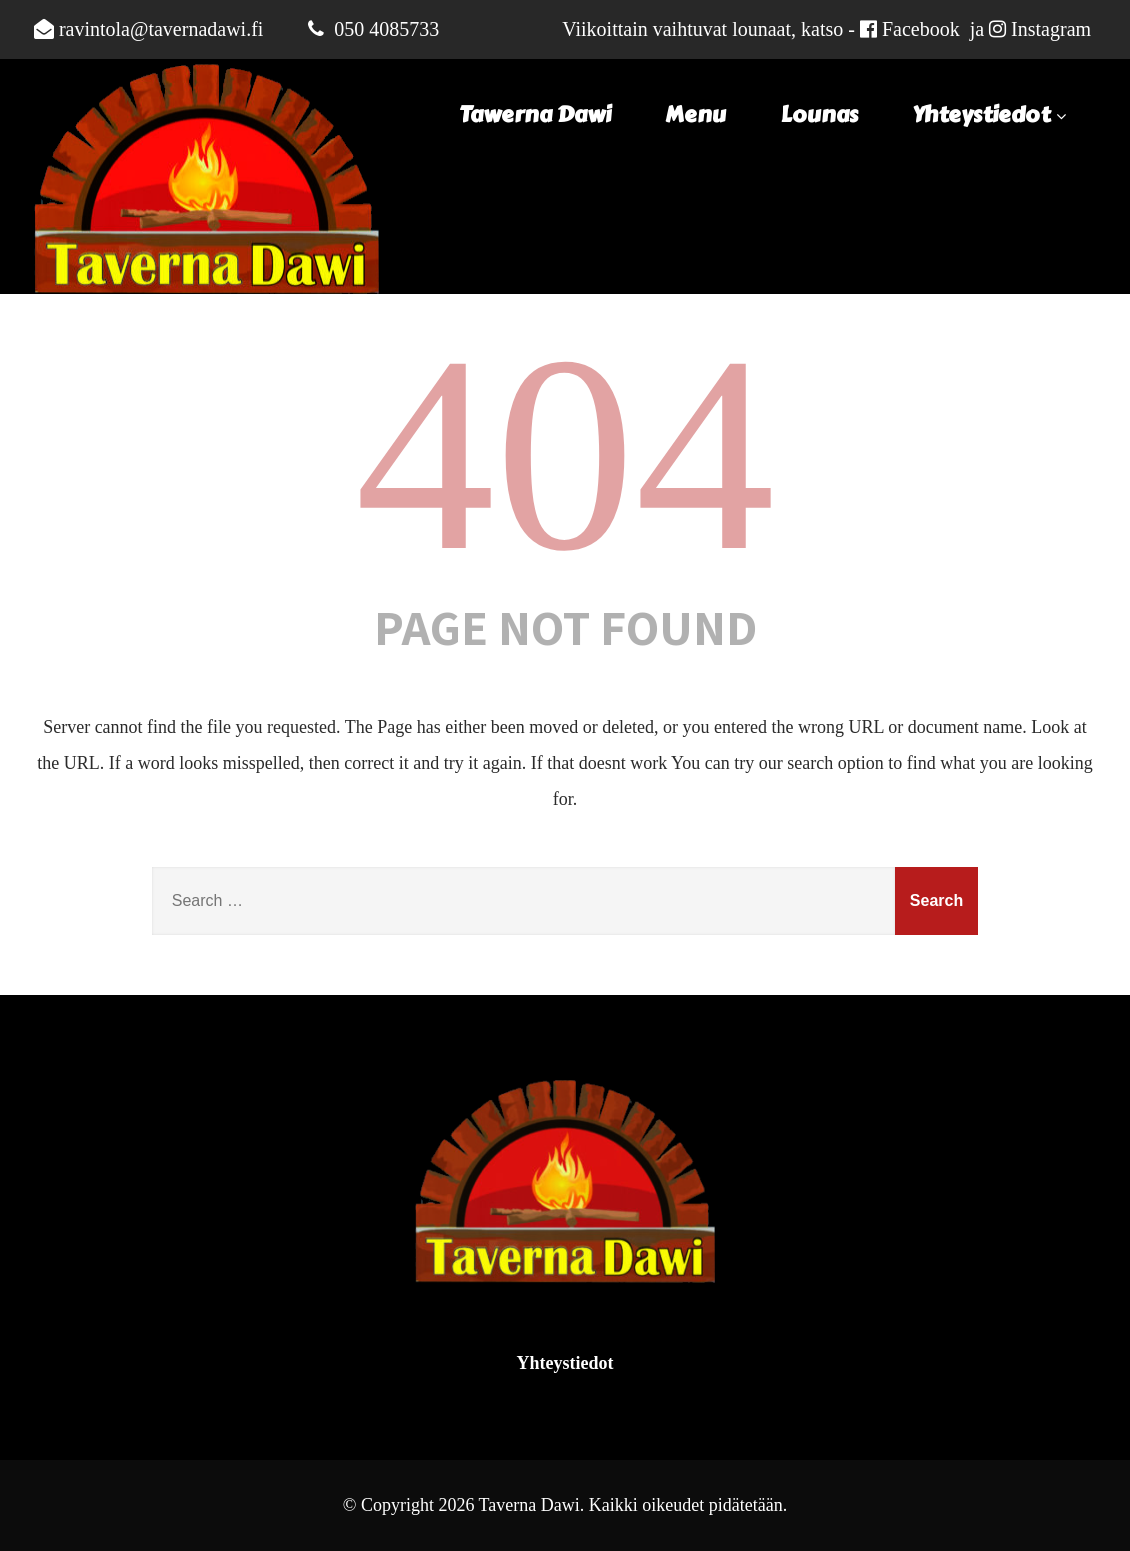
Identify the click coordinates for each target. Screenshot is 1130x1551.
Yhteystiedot (991, 115)
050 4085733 (386, 29)
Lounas (819, 115)
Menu (695, 115)
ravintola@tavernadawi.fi (161, 29)
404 (565, 453)
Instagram (1051, 29)
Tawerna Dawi (535, 115)
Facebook (921, 29)
